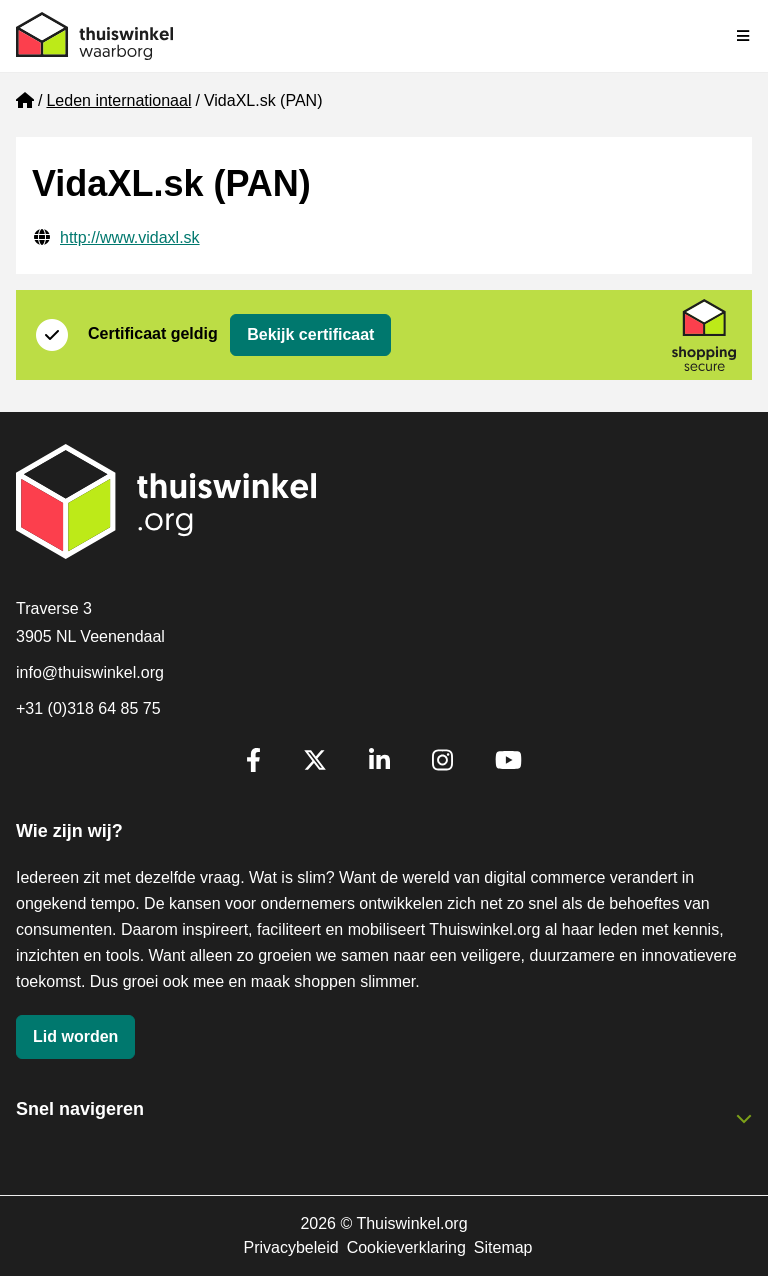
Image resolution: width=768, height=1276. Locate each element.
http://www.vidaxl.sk (130, 237)
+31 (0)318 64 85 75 (88, 708)
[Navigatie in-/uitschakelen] (744, 36)
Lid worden (75, 1036)
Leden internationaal (118, 100)
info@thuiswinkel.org (90, 672)
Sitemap (503, 1247)
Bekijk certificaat (310, 334)
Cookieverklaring (406, 1247)
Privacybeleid (290, 1247)
